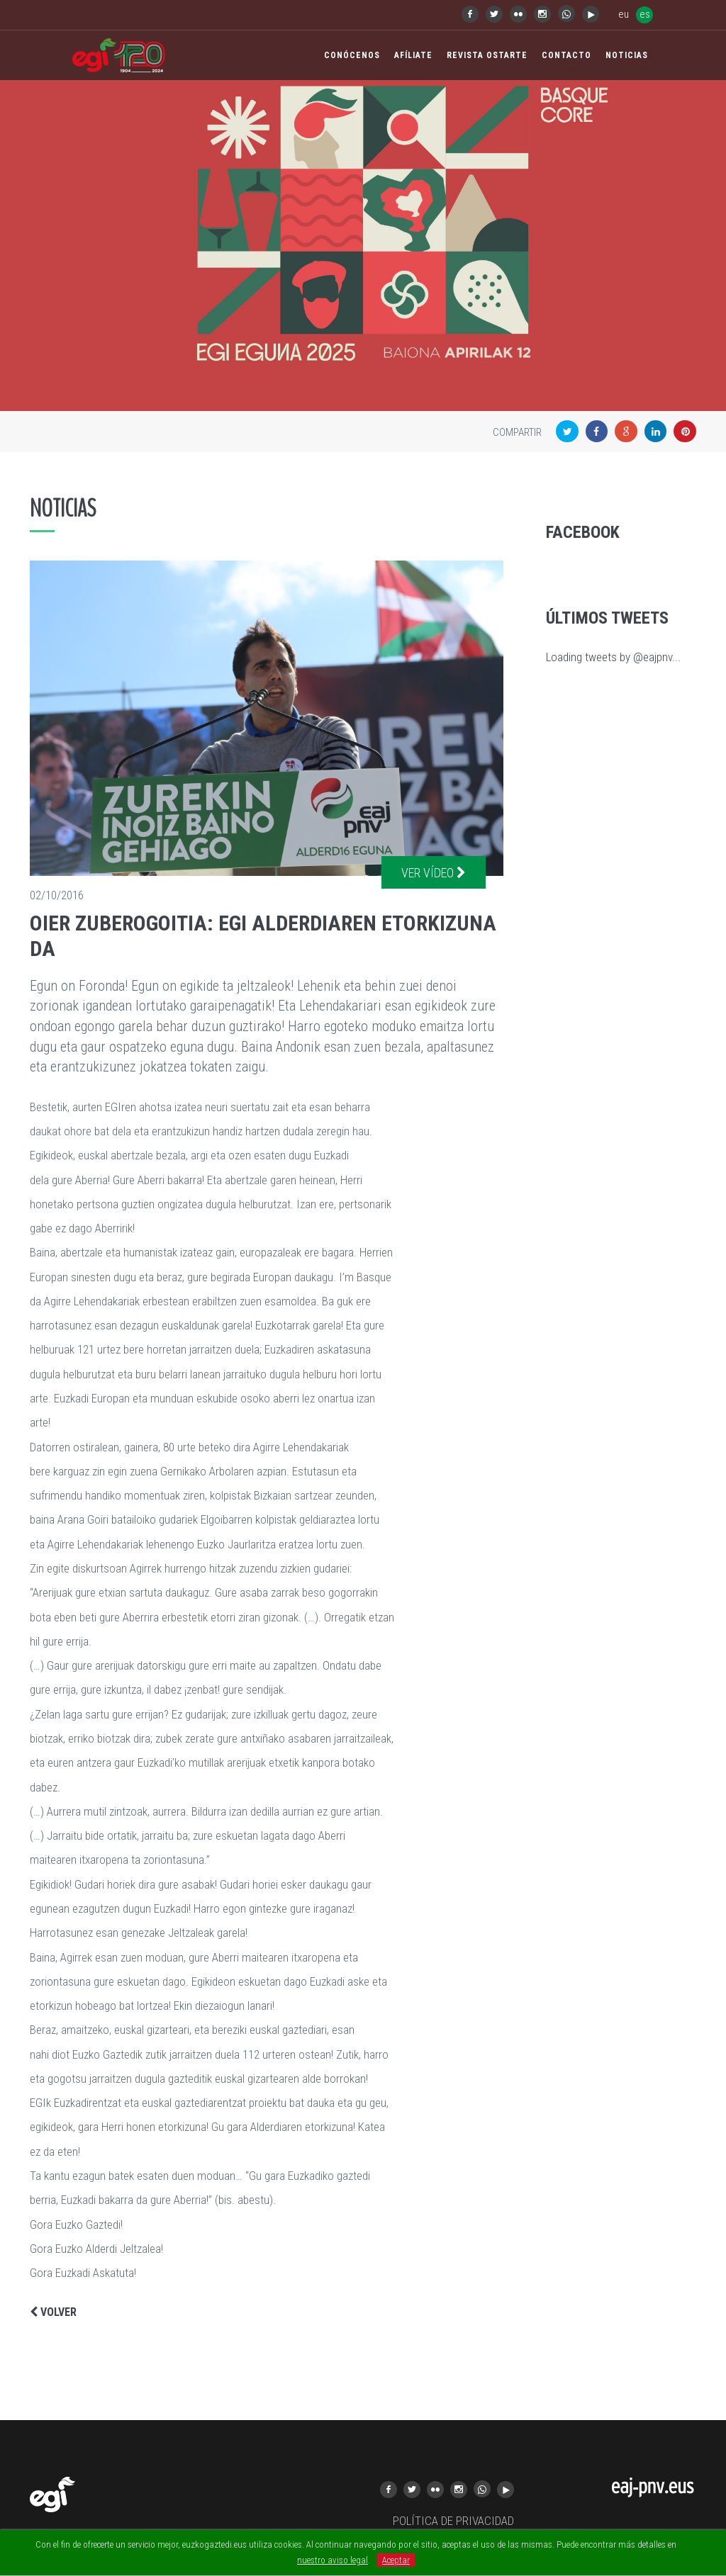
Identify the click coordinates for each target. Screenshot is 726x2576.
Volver (53, 2312)
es (645, 14)
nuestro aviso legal (332, 2560)
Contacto (566, 55)
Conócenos (352, 55)
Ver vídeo (433, 872)
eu (623, 14)
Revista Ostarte (487, 55)
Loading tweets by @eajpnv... (613, 657)
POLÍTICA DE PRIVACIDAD (453, 2521)
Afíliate (413, 55)
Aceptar (396, 2560)
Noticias (626, 55)
